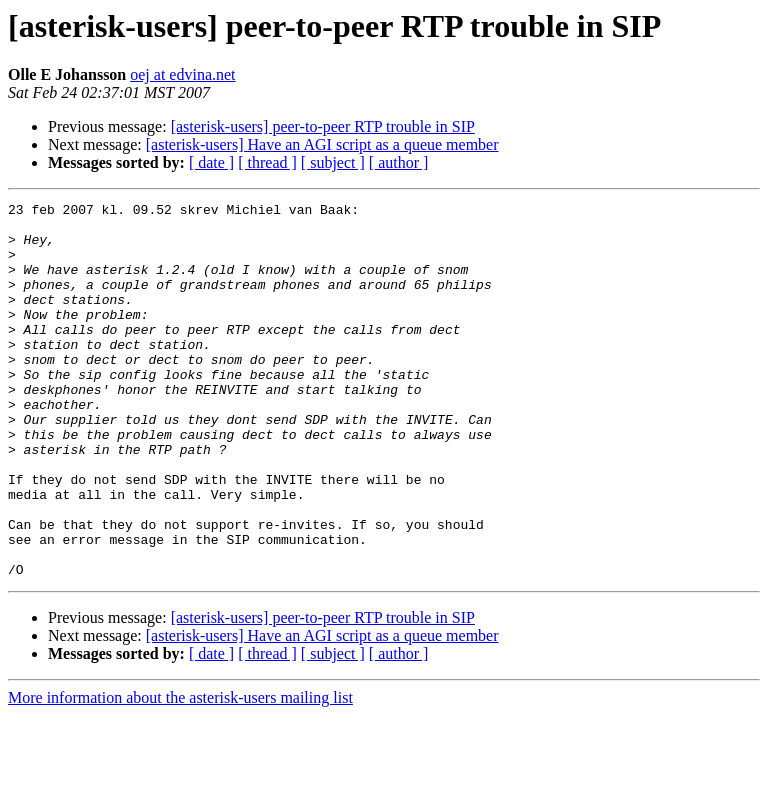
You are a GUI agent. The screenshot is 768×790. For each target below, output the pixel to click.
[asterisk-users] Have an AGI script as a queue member (322, 144)
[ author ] (399, 162)
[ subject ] (333, 162)
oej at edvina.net (182, 74)
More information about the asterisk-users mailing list (180, 772)
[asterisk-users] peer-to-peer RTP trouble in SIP (323, 126)
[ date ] (211, 162)
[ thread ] (267, 162)
